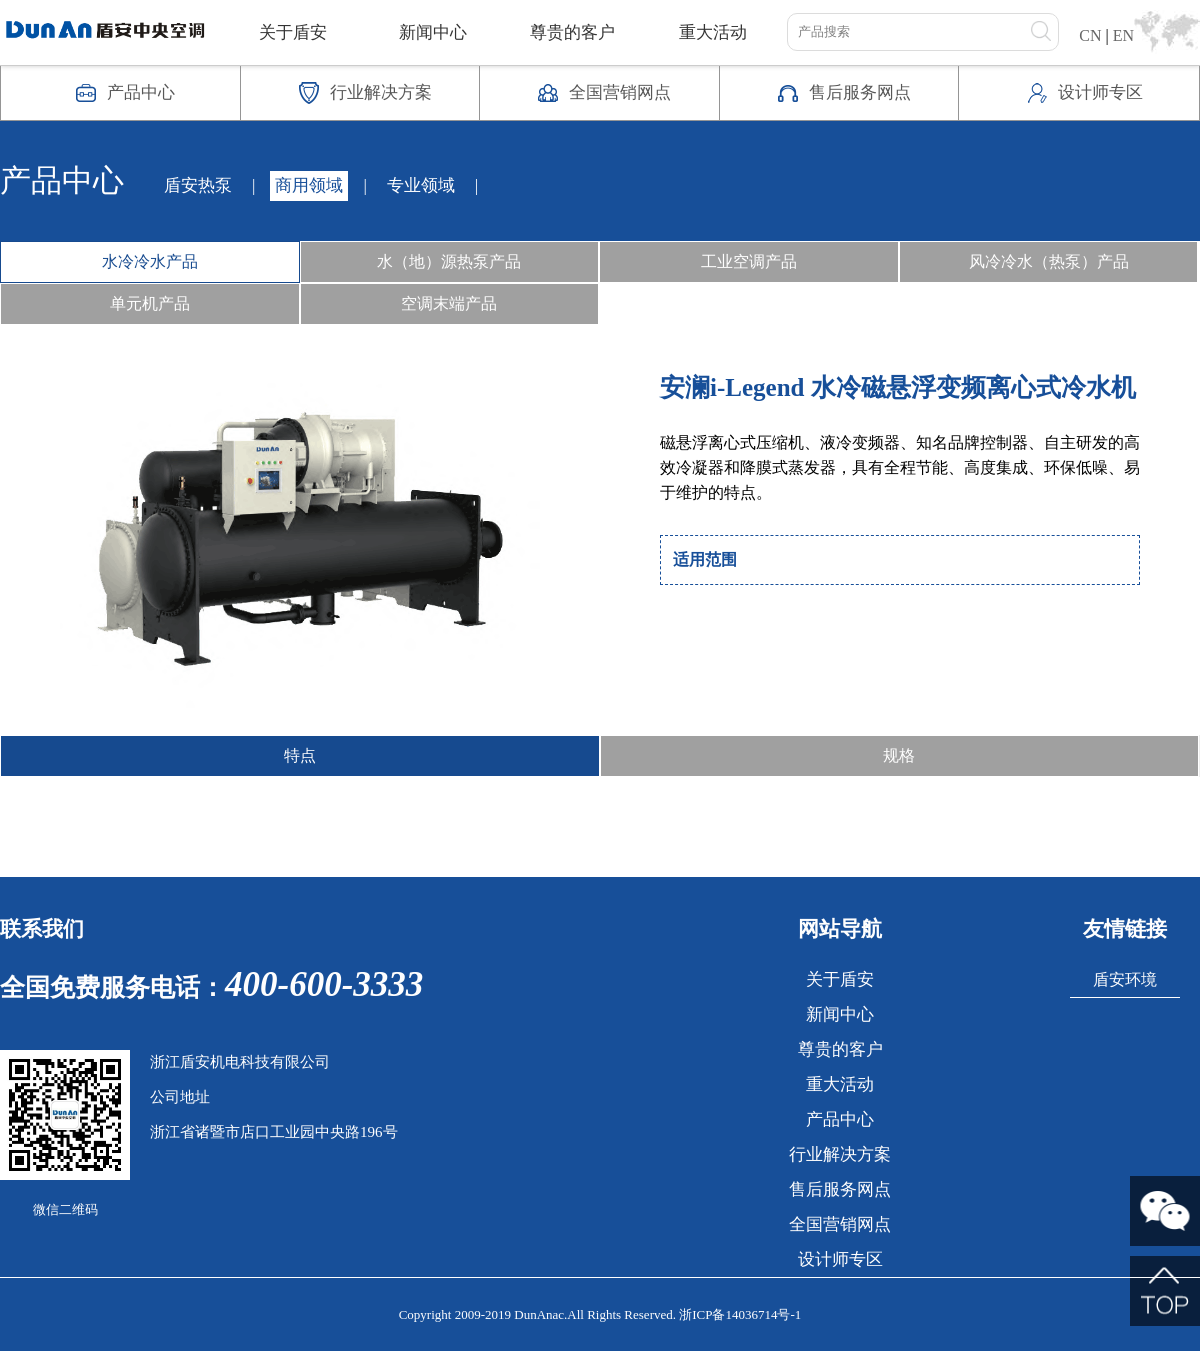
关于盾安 (293, 32)
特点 (300, 755)
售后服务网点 (840, 1189)
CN (1090, 35)
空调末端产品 (449, 303)
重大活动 (713, 32)
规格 (899, 755)
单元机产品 (150, 303)
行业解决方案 (840, 1154)
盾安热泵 (198, 185)
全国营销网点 (840, 1224)
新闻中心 (433, 32)
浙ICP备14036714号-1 (740, 1314)
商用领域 (309, 185)
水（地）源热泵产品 (449, 261)
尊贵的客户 (572, 32)
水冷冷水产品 (150, 261)
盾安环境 (1125, 979)
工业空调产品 (749, 261)
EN (1123, 35)
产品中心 (840, 1119)
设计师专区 (840, 1259)
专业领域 (421, 185)
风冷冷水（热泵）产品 (1049, 261)
